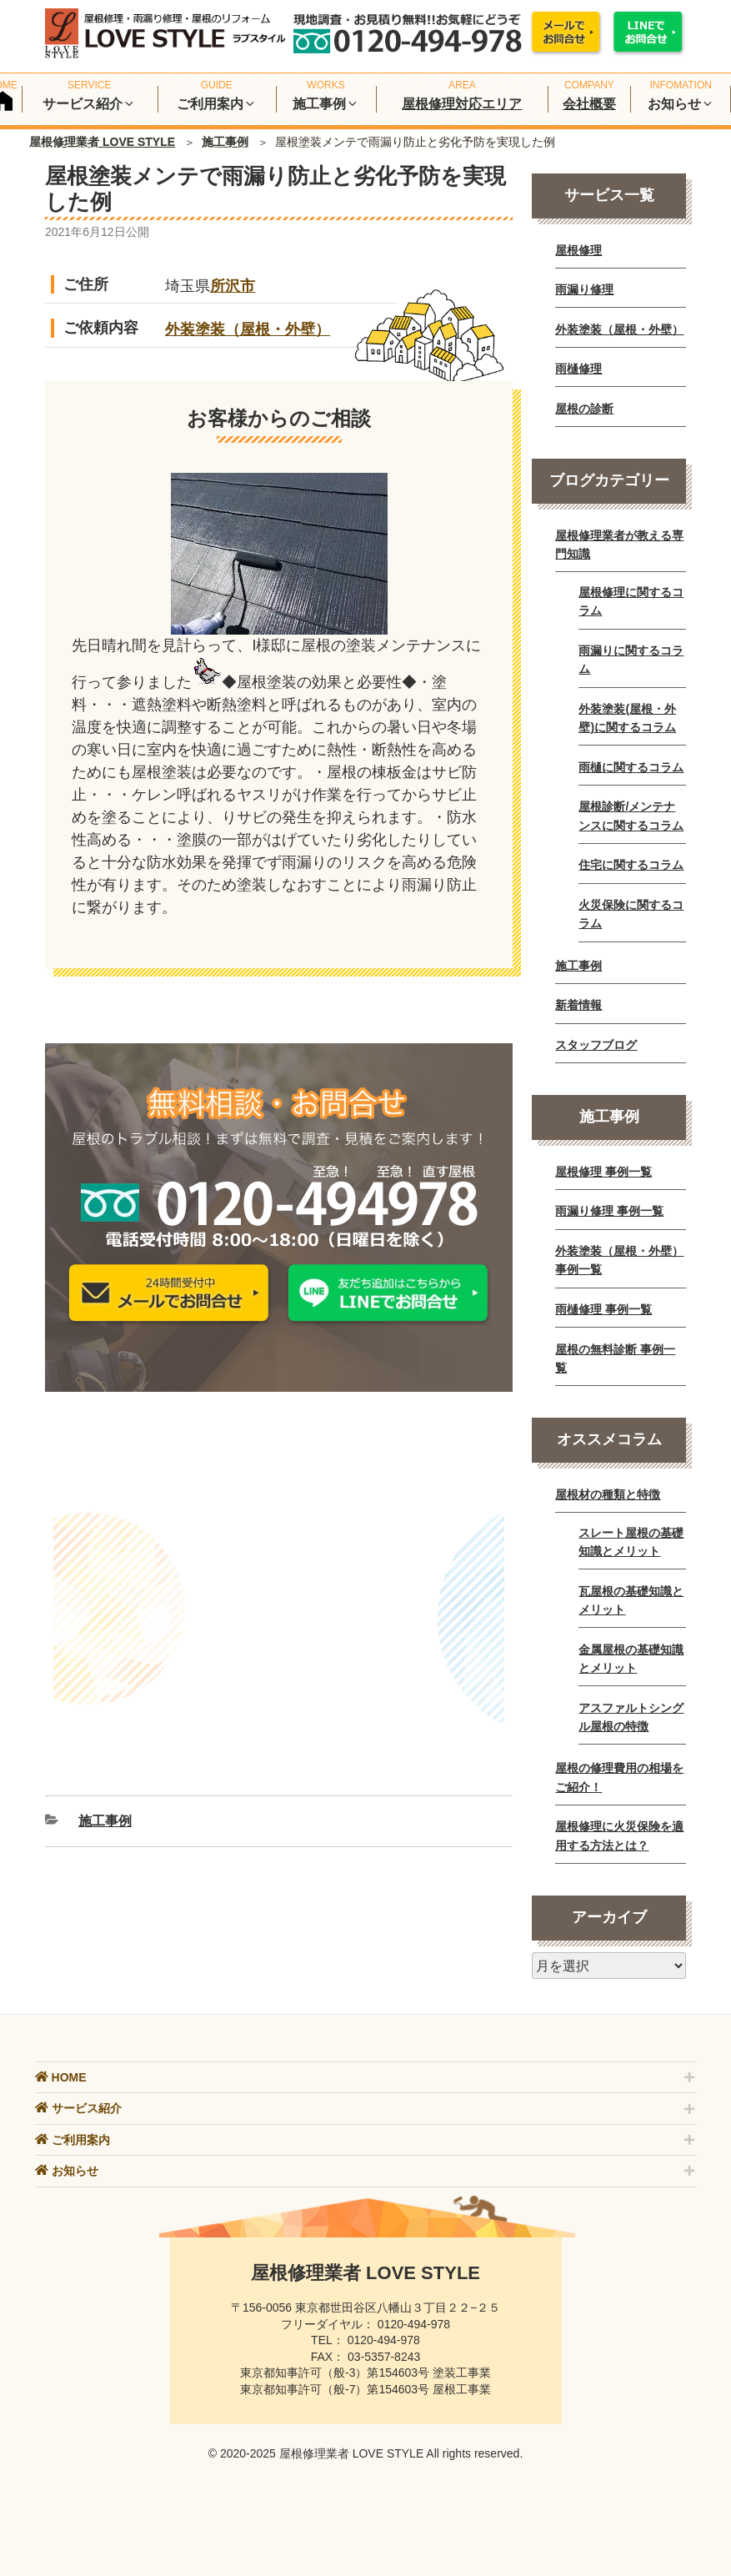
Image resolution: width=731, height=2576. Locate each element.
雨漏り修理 (584, 289)
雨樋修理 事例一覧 (603, 1309)
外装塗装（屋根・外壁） (247, 329)
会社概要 (589, 104)
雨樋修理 (578, 368)
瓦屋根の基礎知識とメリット (630, 1600)
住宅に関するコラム (630, 864)
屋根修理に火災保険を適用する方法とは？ (619, 1835)
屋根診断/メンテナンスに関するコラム (630, 815)
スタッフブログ (596, 1045)
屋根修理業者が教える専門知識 (619, 544)
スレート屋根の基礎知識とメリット (630, 1542)
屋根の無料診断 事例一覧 (615, 1358)
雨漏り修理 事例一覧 (609, 1211)
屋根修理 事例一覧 (603, 1171)
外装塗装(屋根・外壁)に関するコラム (627, 718)
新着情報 (578, 1005)
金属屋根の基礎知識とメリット (630, 1659)
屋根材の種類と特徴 (607, 1494)
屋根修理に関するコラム (630, 601)
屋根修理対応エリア (462, 104)
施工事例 (225, 141)
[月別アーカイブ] (609, 1965)
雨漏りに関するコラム (630, 659)
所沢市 (232, 286)
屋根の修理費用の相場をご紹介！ (619, 1777)
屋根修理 (578, 250)
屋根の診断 (584, 408)
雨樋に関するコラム (630, 767)
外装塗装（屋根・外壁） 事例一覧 (619, 1260)
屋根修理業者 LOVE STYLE (102, 141)
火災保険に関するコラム (630, 914)
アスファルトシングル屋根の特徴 (630, 1717)
